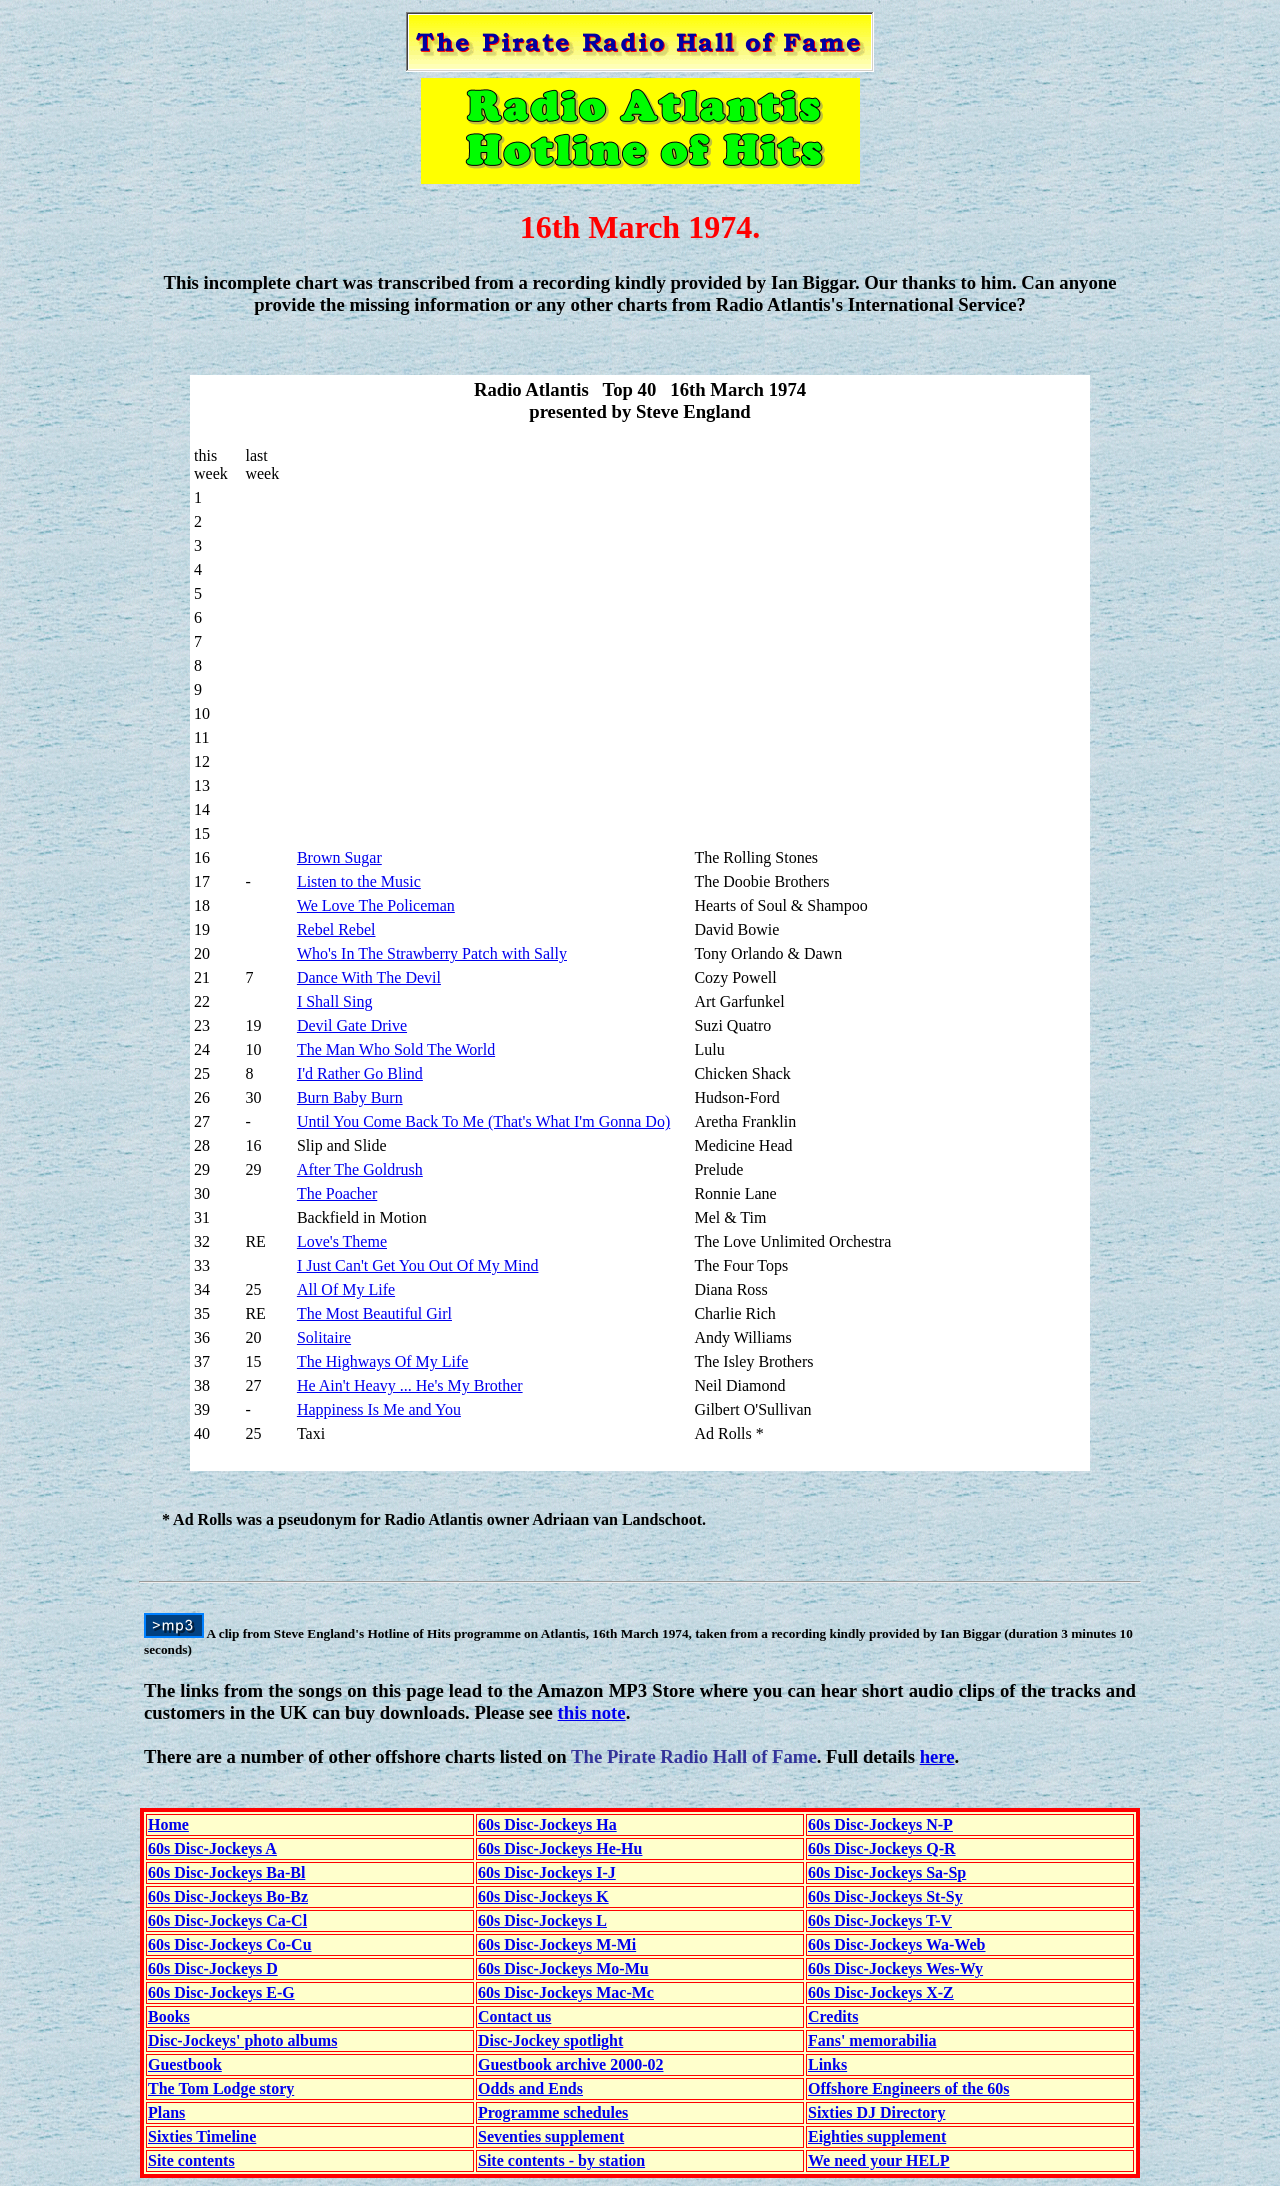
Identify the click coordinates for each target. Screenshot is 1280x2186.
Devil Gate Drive (352, 1025)
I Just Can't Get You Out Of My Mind (418, 1265)
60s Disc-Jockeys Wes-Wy (895, 1968)
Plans (166, 2112)
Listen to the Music (359, 881)
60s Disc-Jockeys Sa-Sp (887, 1872)
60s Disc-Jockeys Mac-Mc (566, 1992)
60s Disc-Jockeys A (212, 1848)
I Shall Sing (335, 1001)
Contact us (514, 2016)
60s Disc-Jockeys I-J (547, 1872)
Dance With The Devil (369, 977)
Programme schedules (553, 2112)
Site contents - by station (561, 2160)
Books (169, 2016)
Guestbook (185, 2064)
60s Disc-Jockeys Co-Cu (230, 1944)
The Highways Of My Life (383, 1361)
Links (827, 2064)
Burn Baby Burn (350, 1097)
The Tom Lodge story (221, 2088)
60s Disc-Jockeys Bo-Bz (228, 1896)
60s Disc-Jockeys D (213, 1968)
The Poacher (337, 1193)
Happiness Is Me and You (379, 1409)
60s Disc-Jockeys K (543, 1896)
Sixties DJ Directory (876, 2112)
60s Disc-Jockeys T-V (880, 1920)
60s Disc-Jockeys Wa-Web (896, 1944)
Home (168, 1824)
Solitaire (324, 1337)
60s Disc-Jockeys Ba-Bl (226, 1872)
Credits (833, 2016)
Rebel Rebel (336, 929)
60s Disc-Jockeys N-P (880, 1824)
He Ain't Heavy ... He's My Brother (410, 1385)
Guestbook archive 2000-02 (570, 2064)
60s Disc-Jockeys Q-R (882, 1848)
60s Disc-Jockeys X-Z (881, 1992)
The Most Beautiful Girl (374, 1313)
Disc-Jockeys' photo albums (242, 2040)
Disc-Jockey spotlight (550, 2040)
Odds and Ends (530, 2088)
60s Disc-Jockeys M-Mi (557, 1944)
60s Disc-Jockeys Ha (547, 1824)
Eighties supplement (877, 2136)
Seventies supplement (551, 2136)
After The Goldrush (360, 1169)
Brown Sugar (339, 857)
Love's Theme (342, 1241)
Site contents (191, 2160)
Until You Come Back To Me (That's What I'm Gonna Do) (483, 1121)
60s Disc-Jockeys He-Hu (560, 1848)
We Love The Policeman (376, 905)
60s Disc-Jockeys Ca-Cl (227, 1920)
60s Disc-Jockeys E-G (221, 1992)
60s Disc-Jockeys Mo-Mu (563, 1968)
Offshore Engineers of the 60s (908, 2088)
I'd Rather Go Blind (360, 1073)
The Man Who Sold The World (396, 1049)
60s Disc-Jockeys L (542, 1920)
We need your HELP (879, 2160)
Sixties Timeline (202, 2136)
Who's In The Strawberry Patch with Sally (432, 953)
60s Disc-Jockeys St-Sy (885, 1896)
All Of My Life (346, 1289)
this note (592, 1712)
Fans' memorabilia (872, 2040)
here (937, 1756)
